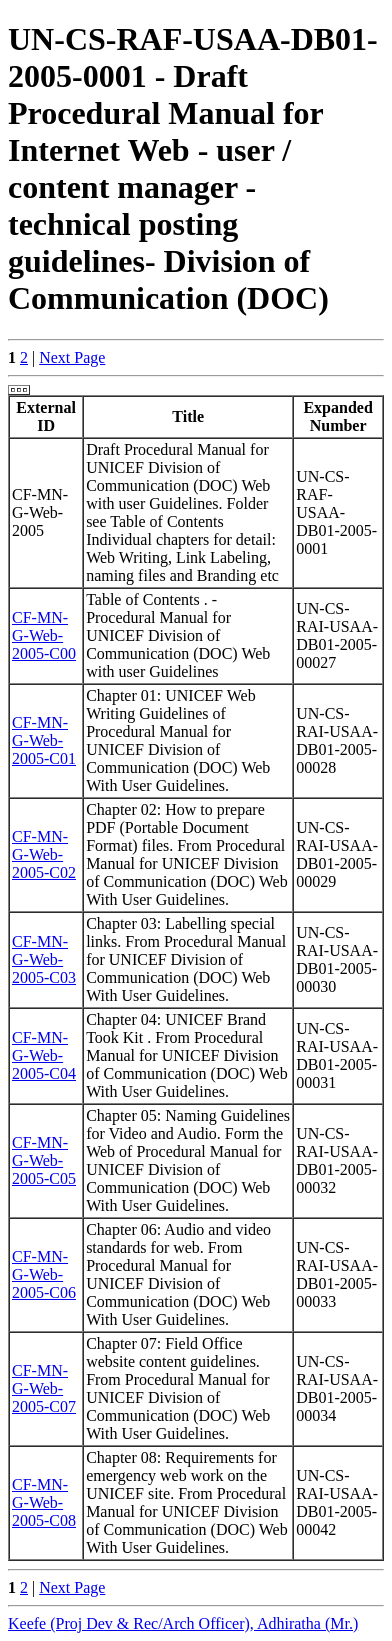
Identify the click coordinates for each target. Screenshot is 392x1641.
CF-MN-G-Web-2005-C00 (44, 635)
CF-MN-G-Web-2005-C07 (44, 1388)
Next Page (72, 357)
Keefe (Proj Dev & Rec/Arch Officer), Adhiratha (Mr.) (183, 1623)
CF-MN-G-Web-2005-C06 (44, 1274)
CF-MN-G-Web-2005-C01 (44, 740)
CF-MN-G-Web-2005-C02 (44, 854)
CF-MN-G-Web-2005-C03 (44, 959)
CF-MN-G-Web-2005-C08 (44, 1502)
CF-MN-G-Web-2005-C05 (44, 1160)
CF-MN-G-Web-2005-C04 (44, 1055)
